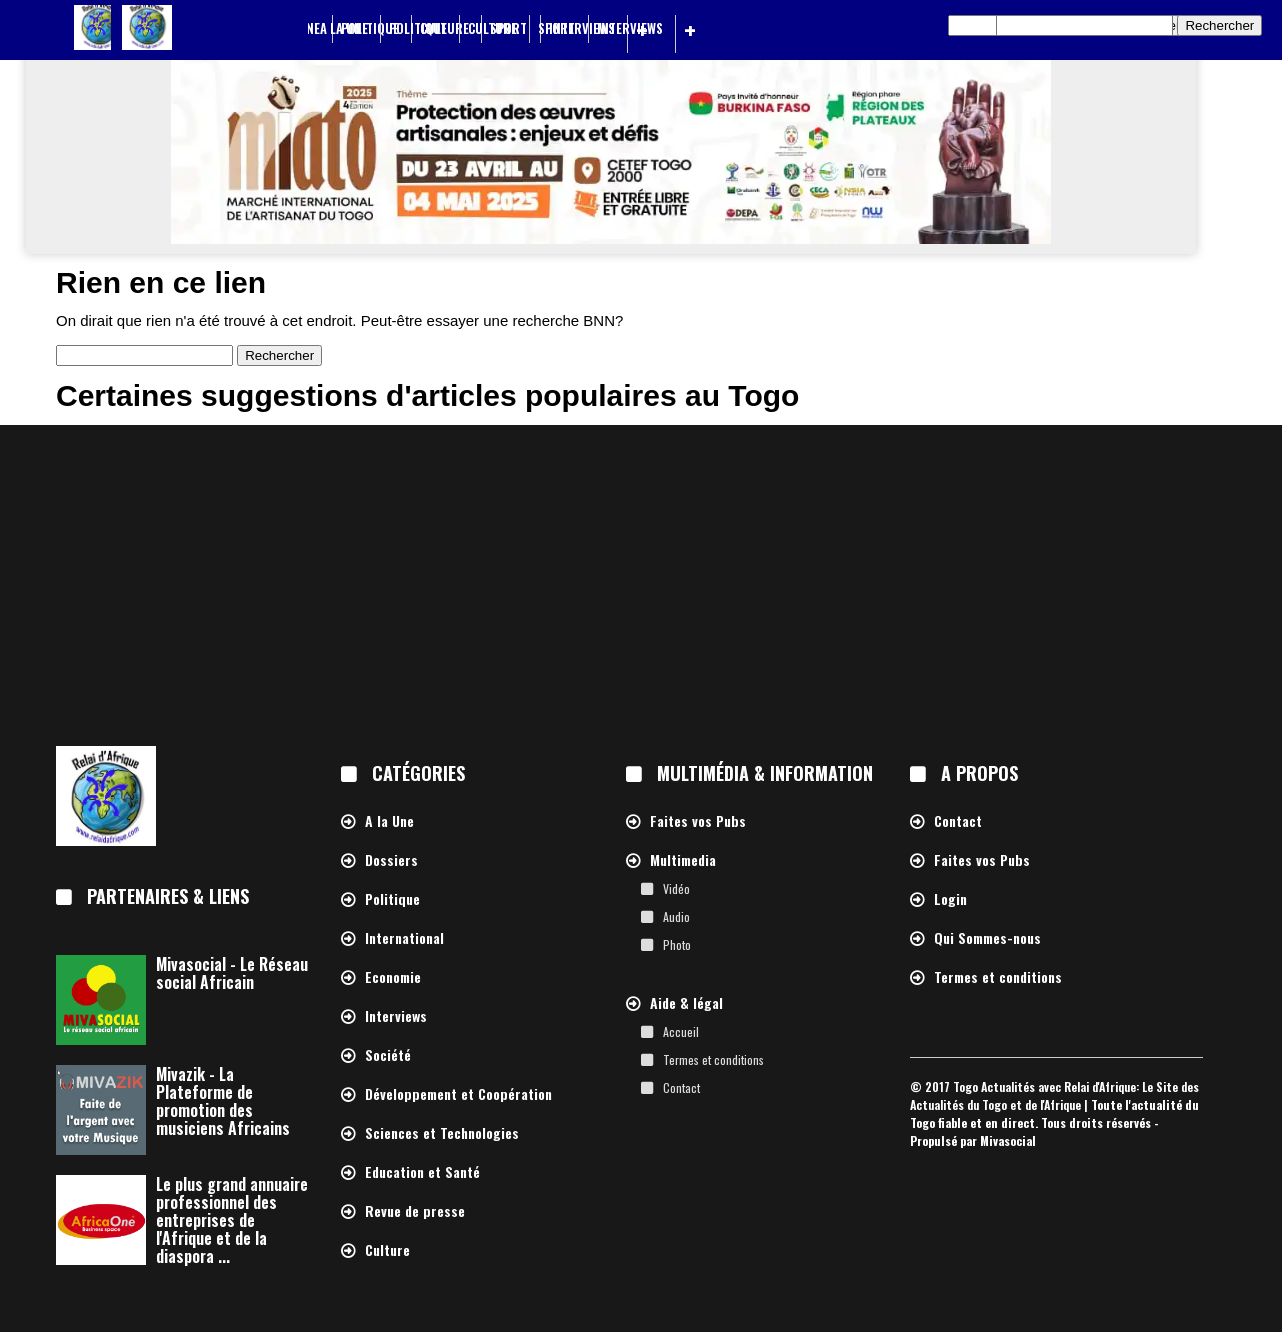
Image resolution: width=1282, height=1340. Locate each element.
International (404, 938)
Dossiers (391, 860)
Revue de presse (415, 1211)
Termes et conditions (713, 1059)
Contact (681, 1087)
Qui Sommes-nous (987, 938)
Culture (492, 28)
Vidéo (676, 888)
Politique (418, 28)
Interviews (630, 28)
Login (950, 899)
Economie (393, 977)
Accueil (681, 1031)
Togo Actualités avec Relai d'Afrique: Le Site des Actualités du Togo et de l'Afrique (1054, 1095)
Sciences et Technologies (442, 1133)
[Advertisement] (641, 585)
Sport (556, 28)
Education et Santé (422, 1172)
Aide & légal (686, 1003)
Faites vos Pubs (698, 821)
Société (388, 1055)
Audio (676, 916)
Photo (677, 944)
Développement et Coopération (458, 1094)
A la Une (344, 28)
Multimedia (683, 860)
